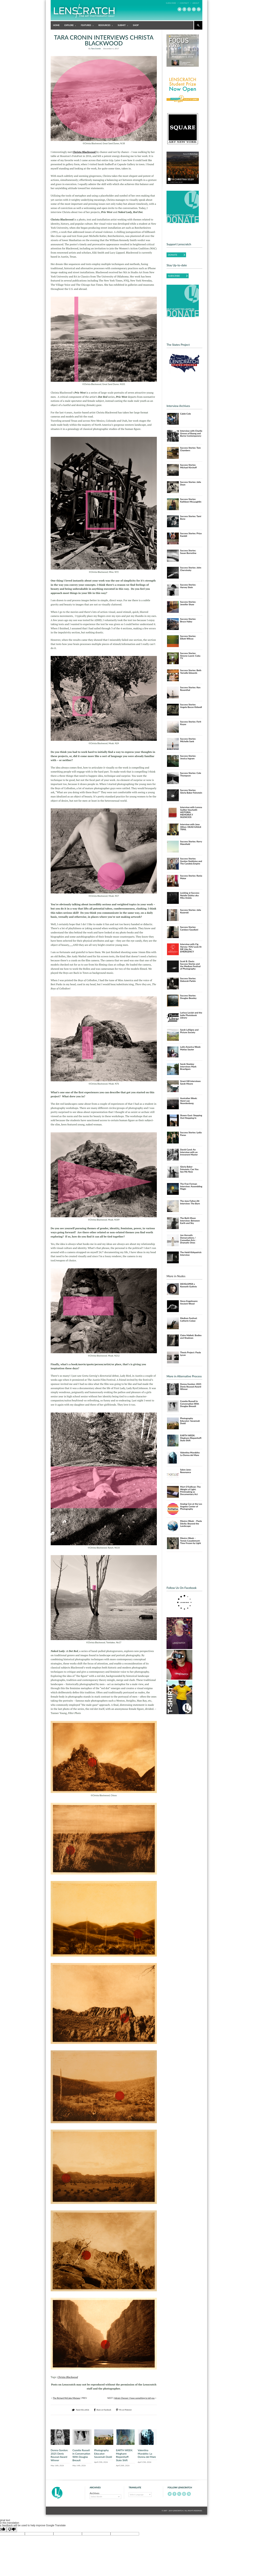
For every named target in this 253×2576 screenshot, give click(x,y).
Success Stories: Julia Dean (190, 483)
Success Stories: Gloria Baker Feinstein (191, 791)
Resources (104, 25)
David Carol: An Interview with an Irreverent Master (189, 1152)
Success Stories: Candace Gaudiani (189, 928)
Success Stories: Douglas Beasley (188, 996)
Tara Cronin (96, 48)
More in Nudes (176, 1276)
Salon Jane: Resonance (185, 1470)
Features (86, 25)
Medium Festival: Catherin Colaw (188, 1319)
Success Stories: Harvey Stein (188, 585)
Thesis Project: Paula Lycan (190, 1353)
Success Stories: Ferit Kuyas (190, 722)
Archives (94, 2492)
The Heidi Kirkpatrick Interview (191, 1253)
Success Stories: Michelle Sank (188, 740)
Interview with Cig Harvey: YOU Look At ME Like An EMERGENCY (191, 948)
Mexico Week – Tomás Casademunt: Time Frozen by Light (190, 1540)
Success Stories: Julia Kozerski (190, 911)
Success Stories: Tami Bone (190, 517)
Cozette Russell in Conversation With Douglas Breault (81, 2455)
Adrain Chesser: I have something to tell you (134, 2398)
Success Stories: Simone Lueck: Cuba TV (190, 655)
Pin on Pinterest (125, 2410)
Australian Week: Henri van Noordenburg (188, 1100)
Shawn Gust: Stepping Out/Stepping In (191, 1116)
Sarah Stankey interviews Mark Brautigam (188, 1066)
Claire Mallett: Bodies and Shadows (191, 1336)
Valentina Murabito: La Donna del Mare (147, 2453)
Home (56, 25)
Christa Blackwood (67, 2377)
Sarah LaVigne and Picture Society (189, 1031)
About (195, 3)
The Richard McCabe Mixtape (66, 2398)
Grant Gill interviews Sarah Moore (190, 1082)
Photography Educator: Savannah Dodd (103, 2453)
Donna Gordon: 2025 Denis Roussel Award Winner (59, 2455)
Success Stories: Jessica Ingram (188, 757)
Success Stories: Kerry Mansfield (191, 842)
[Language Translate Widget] (140, 2494)
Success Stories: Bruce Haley (188, 620)
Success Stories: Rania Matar (191, 876)
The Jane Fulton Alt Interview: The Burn (190, 1202)
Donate (172, 254)
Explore (69, 25)
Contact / (185, 3)
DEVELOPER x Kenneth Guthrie (188, 1285)
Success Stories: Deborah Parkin (188, 979)
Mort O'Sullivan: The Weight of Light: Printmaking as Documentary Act (190, 1490)
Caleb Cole (185, 413)
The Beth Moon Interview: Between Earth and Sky (190, 1220)
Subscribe (174, 275)
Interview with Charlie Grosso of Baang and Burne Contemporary (191, 433)
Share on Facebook (103, 2410)
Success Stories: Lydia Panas (191, 1133)
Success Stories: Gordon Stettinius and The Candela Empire (191, 861)
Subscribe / (172, 3)
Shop (136, 25)
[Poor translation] (12, 2529)
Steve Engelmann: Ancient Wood (189, 1302)
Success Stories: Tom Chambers (190, 449)
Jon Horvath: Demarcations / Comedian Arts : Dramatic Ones (188, 1239)
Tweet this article (82, 2410)
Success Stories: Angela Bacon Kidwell (191, 705)
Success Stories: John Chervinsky (190, 568)
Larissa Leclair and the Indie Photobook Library (191, 1015)
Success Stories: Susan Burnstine (188, 551)
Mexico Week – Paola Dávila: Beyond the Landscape (191, 1523)
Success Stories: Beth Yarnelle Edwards (190, 671)
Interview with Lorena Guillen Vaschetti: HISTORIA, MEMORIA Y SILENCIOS (191, 812)
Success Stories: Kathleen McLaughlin (190, 500)
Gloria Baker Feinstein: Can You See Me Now (189, 1169)
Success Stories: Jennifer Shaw (188, 603)
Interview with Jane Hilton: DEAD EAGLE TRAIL (190, 827)
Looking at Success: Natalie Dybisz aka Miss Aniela (189, 895)
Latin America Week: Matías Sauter (190, 1048)
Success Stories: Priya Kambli (191, 534)
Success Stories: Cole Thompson (190, 774)
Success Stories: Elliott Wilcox (188, 637)
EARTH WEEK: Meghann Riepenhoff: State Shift (124, 2455)
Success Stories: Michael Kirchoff (188, 466)
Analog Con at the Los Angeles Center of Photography (191, 1506)
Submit (121, 25)
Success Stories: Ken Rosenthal (190, 688)
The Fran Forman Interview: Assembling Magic (191, 1186)
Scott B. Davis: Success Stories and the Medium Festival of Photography (190, 965)
